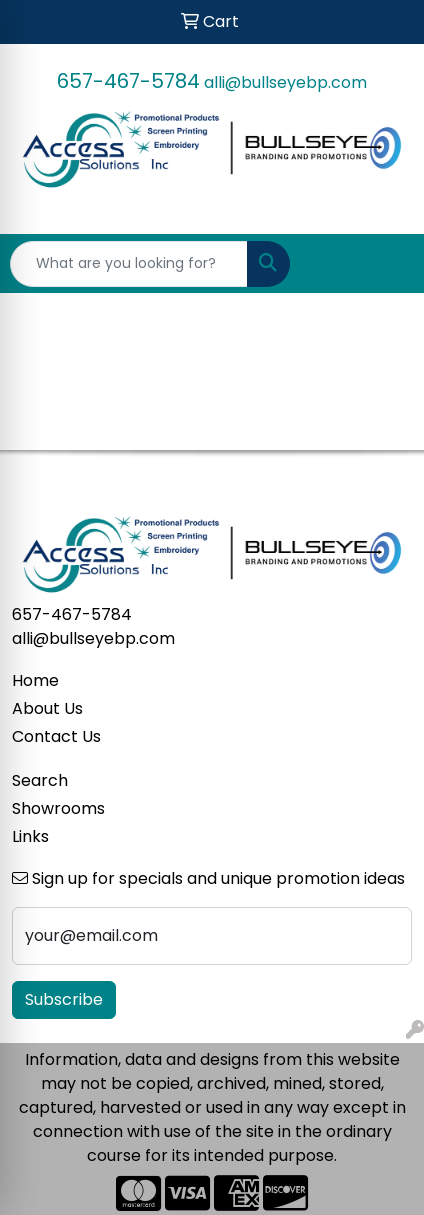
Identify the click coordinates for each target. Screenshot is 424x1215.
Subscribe (64, 999)
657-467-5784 (128, 81)
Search (40, 780)
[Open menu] (384, 264)
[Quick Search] (129, 264)
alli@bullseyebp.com (285, 82)
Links (30, 836)
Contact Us (56, 736)
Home (35, 680)
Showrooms (58, 808)
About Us (47, 708)
